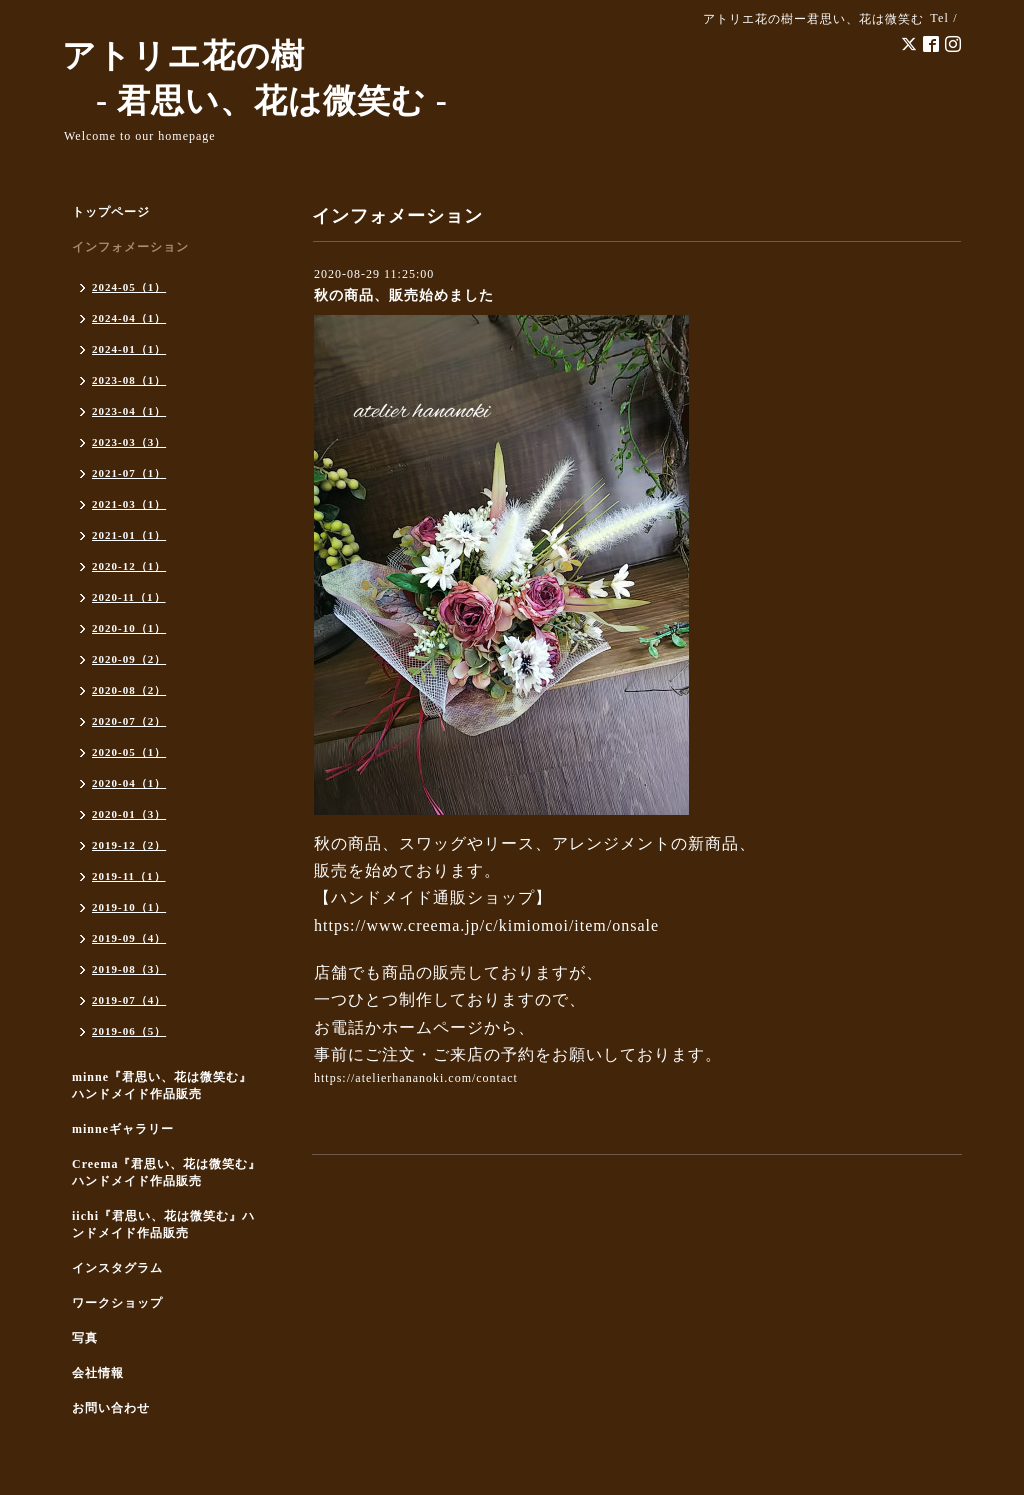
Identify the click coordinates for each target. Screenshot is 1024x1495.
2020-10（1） (129, 628)
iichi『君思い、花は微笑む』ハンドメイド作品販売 (163, 1224)
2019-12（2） (129, 845)
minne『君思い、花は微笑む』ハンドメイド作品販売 (162, 1085)
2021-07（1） (129, 473)
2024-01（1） (129, 349)
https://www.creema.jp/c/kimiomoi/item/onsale (486, 925)
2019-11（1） (129, 876)
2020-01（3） (129, 814)
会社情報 (98, 1373)
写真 (85, 1338)
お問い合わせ (111, 1408)
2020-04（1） (129, 783)
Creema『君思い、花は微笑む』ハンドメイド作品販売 (166, 1172)
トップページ (111, 212)
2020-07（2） (129, 721)
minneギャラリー (123, 1129)
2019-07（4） (129, 1000)
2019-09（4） (129, 938)
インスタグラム (117, 1268)
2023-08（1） (129, 380)
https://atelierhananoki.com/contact (416, 1078)
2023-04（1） (129, 411)
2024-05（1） (129, 287)
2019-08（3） (129, 969)
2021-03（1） (129, 504)
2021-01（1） (129, 535)
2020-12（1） (129, 566)
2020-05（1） (129, 752)
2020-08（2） (129, 690)
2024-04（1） (129, 318)
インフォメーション (130, 247)
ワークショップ (117, 1303)
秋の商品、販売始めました (404, 295)
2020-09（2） (129, 659)
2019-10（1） (129, 907)
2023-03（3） (129, 442)
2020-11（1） (129, 597)
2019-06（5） (129, 1031)
